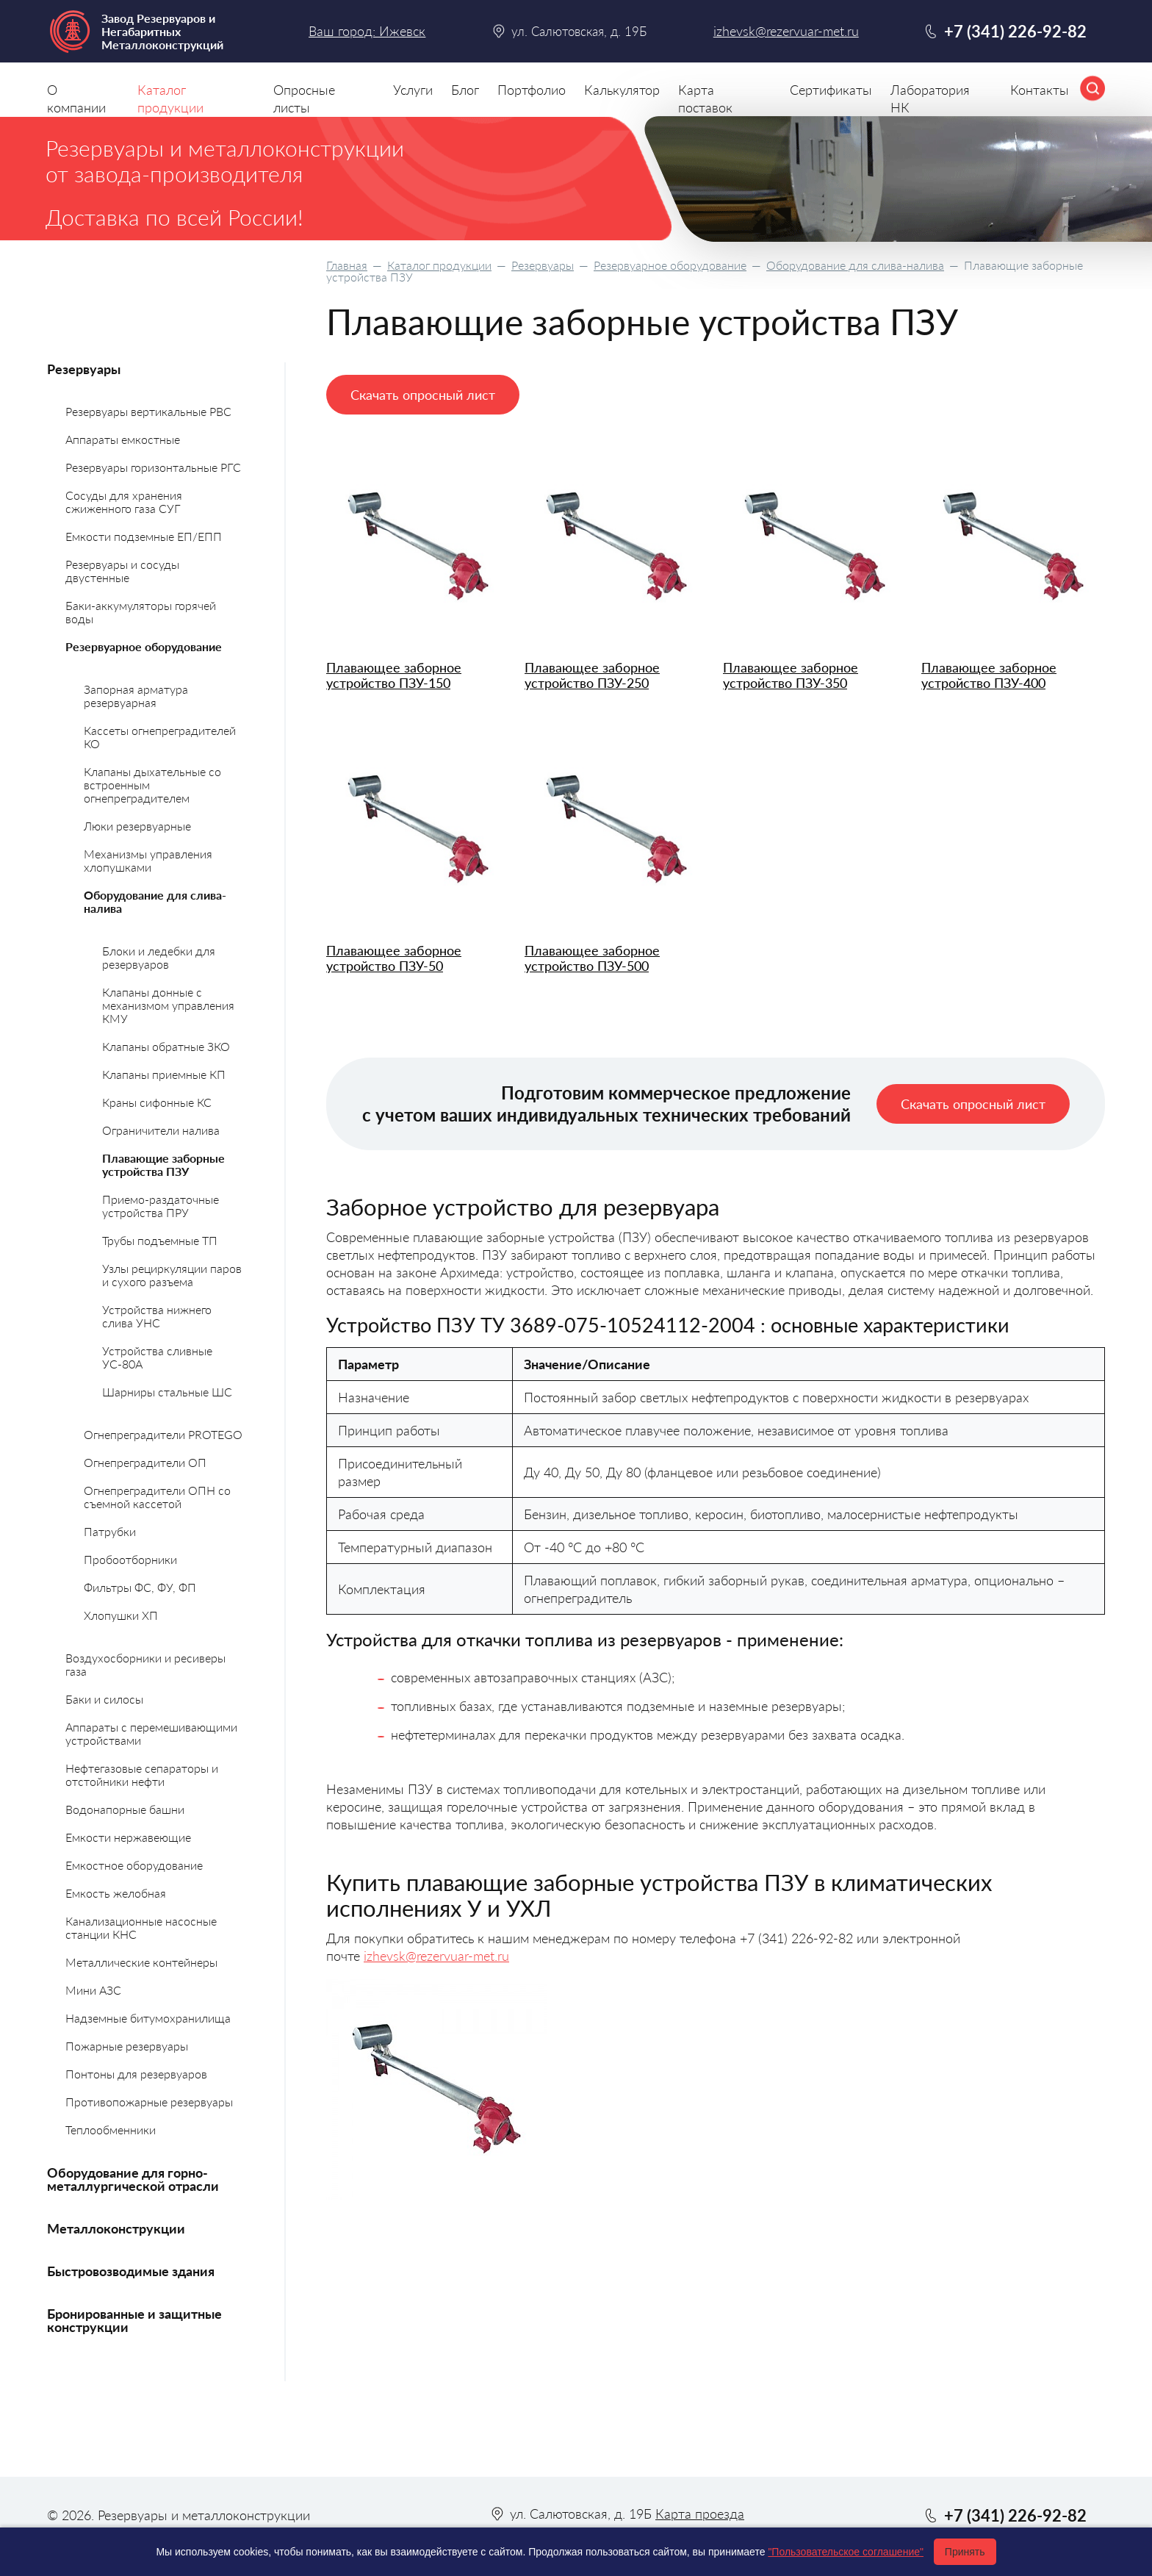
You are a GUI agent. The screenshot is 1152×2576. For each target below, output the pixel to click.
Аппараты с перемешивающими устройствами (151, 1733)
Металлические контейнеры (141, 1962)
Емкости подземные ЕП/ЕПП (143, 536)
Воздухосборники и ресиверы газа (145, 1664)
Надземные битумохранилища (148, 2018)
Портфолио (531, 90)
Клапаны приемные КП (164, 1074)
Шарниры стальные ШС (167, 1392)
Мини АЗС (93, 1990)
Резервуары (542, 265)
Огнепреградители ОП (145, 1462)
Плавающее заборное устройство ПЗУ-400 (988, 675)
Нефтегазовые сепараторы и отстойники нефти (141, 1774)
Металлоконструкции (116, 2228)
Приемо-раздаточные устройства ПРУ (160, 1205)
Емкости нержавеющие (128, 1837)
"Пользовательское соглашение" (846, 2552)
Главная (346, 265)
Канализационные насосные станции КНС (141, 1927)
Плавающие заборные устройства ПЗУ (163, 1164)
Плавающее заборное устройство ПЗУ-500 (592, 958)
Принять (965, 2552)
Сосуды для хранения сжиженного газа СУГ (123, 501)
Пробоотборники (130, 1559)
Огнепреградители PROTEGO (163, 1434)
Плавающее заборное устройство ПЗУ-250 (592, 675)
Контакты (1039, 90)
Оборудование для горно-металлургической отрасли (133, 2179)
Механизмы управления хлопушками (148, 860)
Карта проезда (699, 2513)
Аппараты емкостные (122, 439)
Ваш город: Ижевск (367, 31)
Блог (465, 90)
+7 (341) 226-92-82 (1015, 31)
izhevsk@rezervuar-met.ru (436, 1956)
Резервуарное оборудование (670, 265)
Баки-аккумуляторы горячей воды (140, 611)
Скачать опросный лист (422, 395)
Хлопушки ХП (121, 1615)
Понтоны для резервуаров (136, 2074)
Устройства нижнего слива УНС (157, 1316)
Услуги (413, 90)
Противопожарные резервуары (149, 2102)
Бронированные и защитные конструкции (134, 2320)
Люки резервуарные (137, 826)
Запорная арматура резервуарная (136, 695)
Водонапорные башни (124, 1809)
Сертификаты (831, 90)
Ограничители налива (161, 1130)
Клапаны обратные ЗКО (166, 1046)
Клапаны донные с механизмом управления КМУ (168, 1005)
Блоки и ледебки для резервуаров (158, 957)
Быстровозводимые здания (131, 2271)
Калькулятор (622, 90)
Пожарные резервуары (126, 2046)
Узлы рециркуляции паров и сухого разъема (172, 1274)
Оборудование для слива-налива (855, 265)
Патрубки (110, 1531)
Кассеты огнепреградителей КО (160, 736)
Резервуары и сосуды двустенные (122, 570)
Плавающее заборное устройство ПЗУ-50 (393, 958)
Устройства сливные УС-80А (157, 1357)
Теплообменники (110, 2129)
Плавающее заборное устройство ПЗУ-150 (393, 675)
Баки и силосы (104, 1699)
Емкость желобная (115, 1893)
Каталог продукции (439, 265)
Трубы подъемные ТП (159, 1240)
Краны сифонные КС (157, 1102)
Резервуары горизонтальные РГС (153, 467)
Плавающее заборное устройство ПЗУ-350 (790, 675)
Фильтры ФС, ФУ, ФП (140, 1587)
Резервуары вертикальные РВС (148, 411)
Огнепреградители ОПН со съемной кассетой (157, 1496)
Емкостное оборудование (134, 1865)
